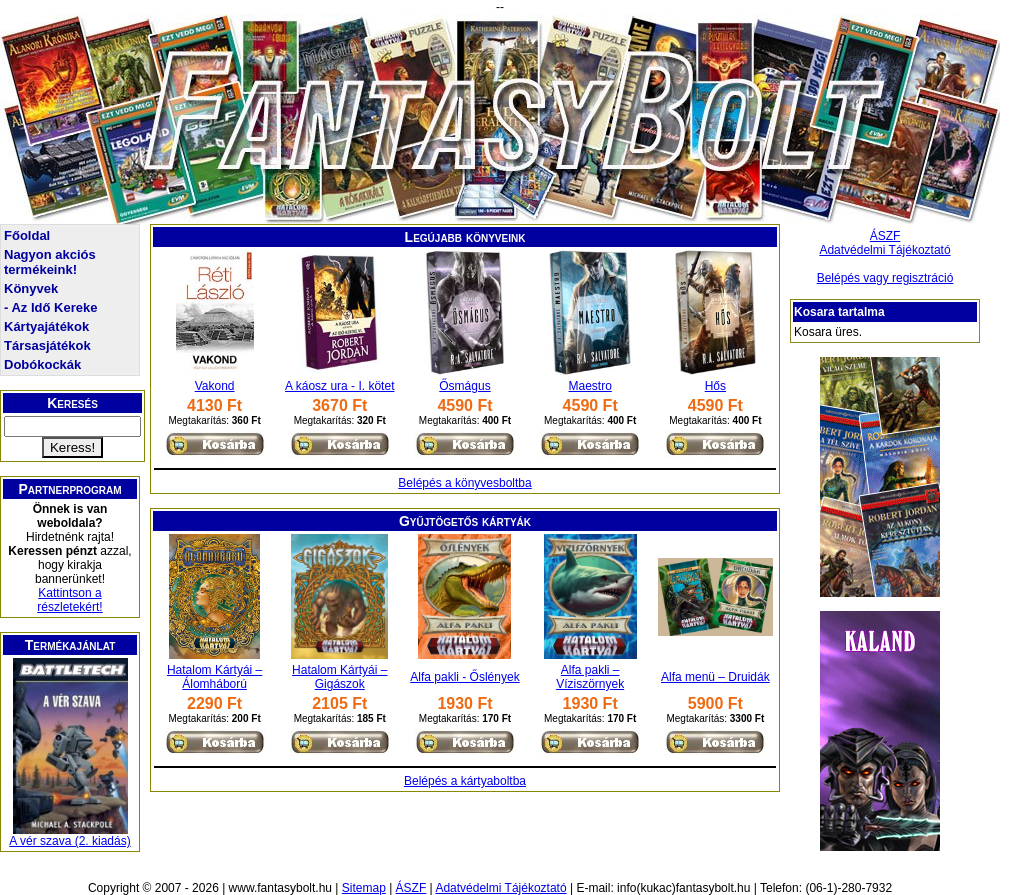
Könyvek (31, 288)
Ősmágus (464, 386)
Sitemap (364, 888)
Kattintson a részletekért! (69, 600)
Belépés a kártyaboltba (465, 781)
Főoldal (27, 235)
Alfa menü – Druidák (715, 677)
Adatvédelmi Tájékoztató (884, 250)
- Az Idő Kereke (50, 307)
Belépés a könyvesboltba (464, 483)
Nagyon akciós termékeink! (50, 262)
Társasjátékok (47, 345)
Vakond (215, 386)
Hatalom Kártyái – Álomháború (214, 677)
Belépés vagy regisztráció (885, 278)
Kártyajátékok (46, 326)
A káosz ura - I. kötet (339, 386)
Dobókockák (42, 364)
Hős (715, 386)
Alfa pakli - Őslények (464, 677)
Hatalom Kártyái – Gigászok (339, 677)
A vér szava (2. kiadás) (69, 841)
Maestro (589, 386)
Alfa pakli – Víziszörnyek (590, 677)
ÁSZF (885, 236)
